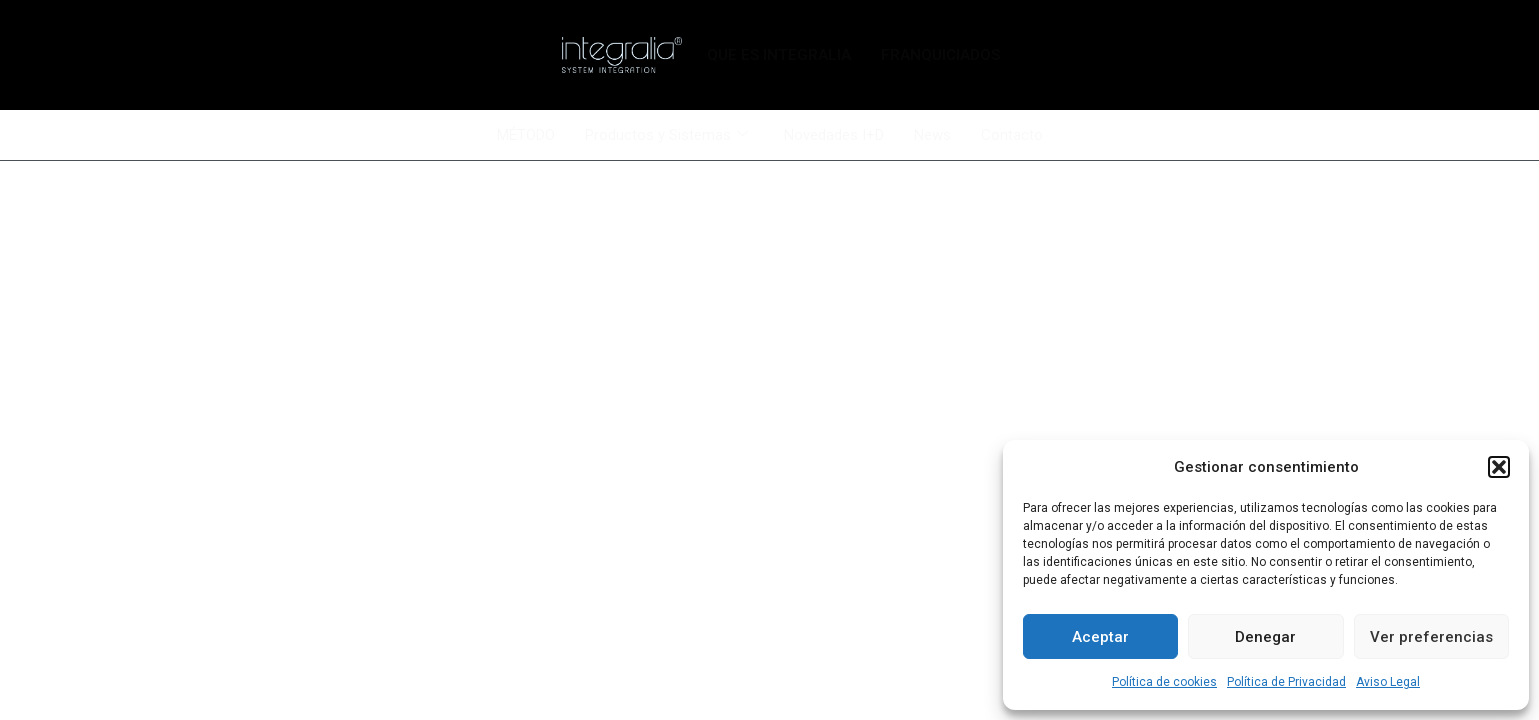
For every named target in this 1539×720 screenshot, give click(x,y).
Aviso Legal (1388, 682)
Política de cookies (1164, 682)
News (932, 135)
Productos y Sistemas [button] (666, 135)
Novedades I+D (834, 135)
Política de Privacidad (1286, 682)
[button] (1499, 467)
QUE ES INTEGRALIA (779, 55)
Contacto (1012, 135)
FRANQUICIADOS (940, 55)
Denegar (1265, 637)
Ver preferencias (1431, 637)
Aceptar (1100, 637)
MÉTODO (526, 135)
